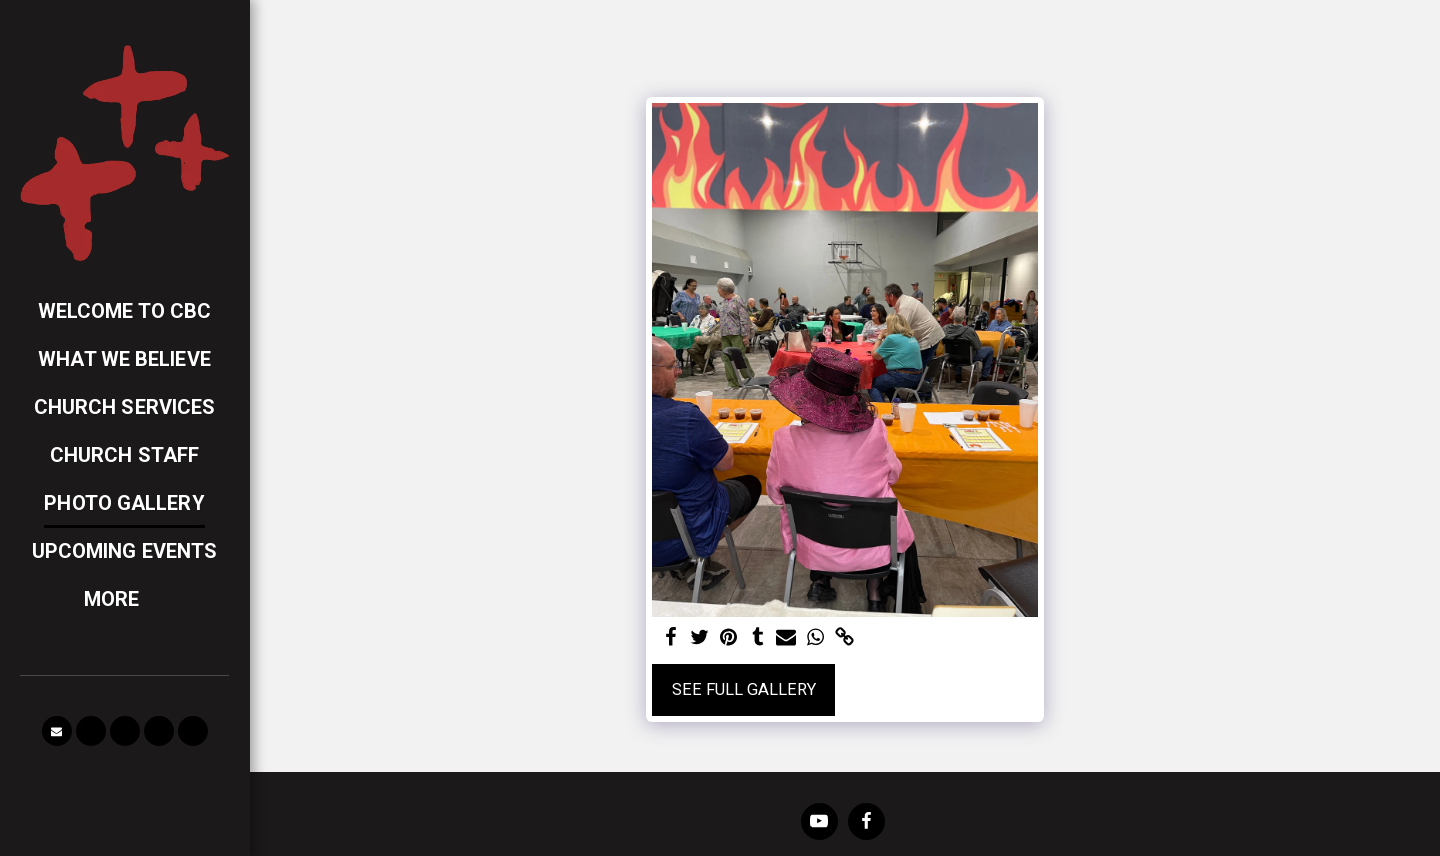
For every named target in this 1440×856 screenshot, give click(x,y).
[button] (57, 731)
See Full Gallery (744, 689)
